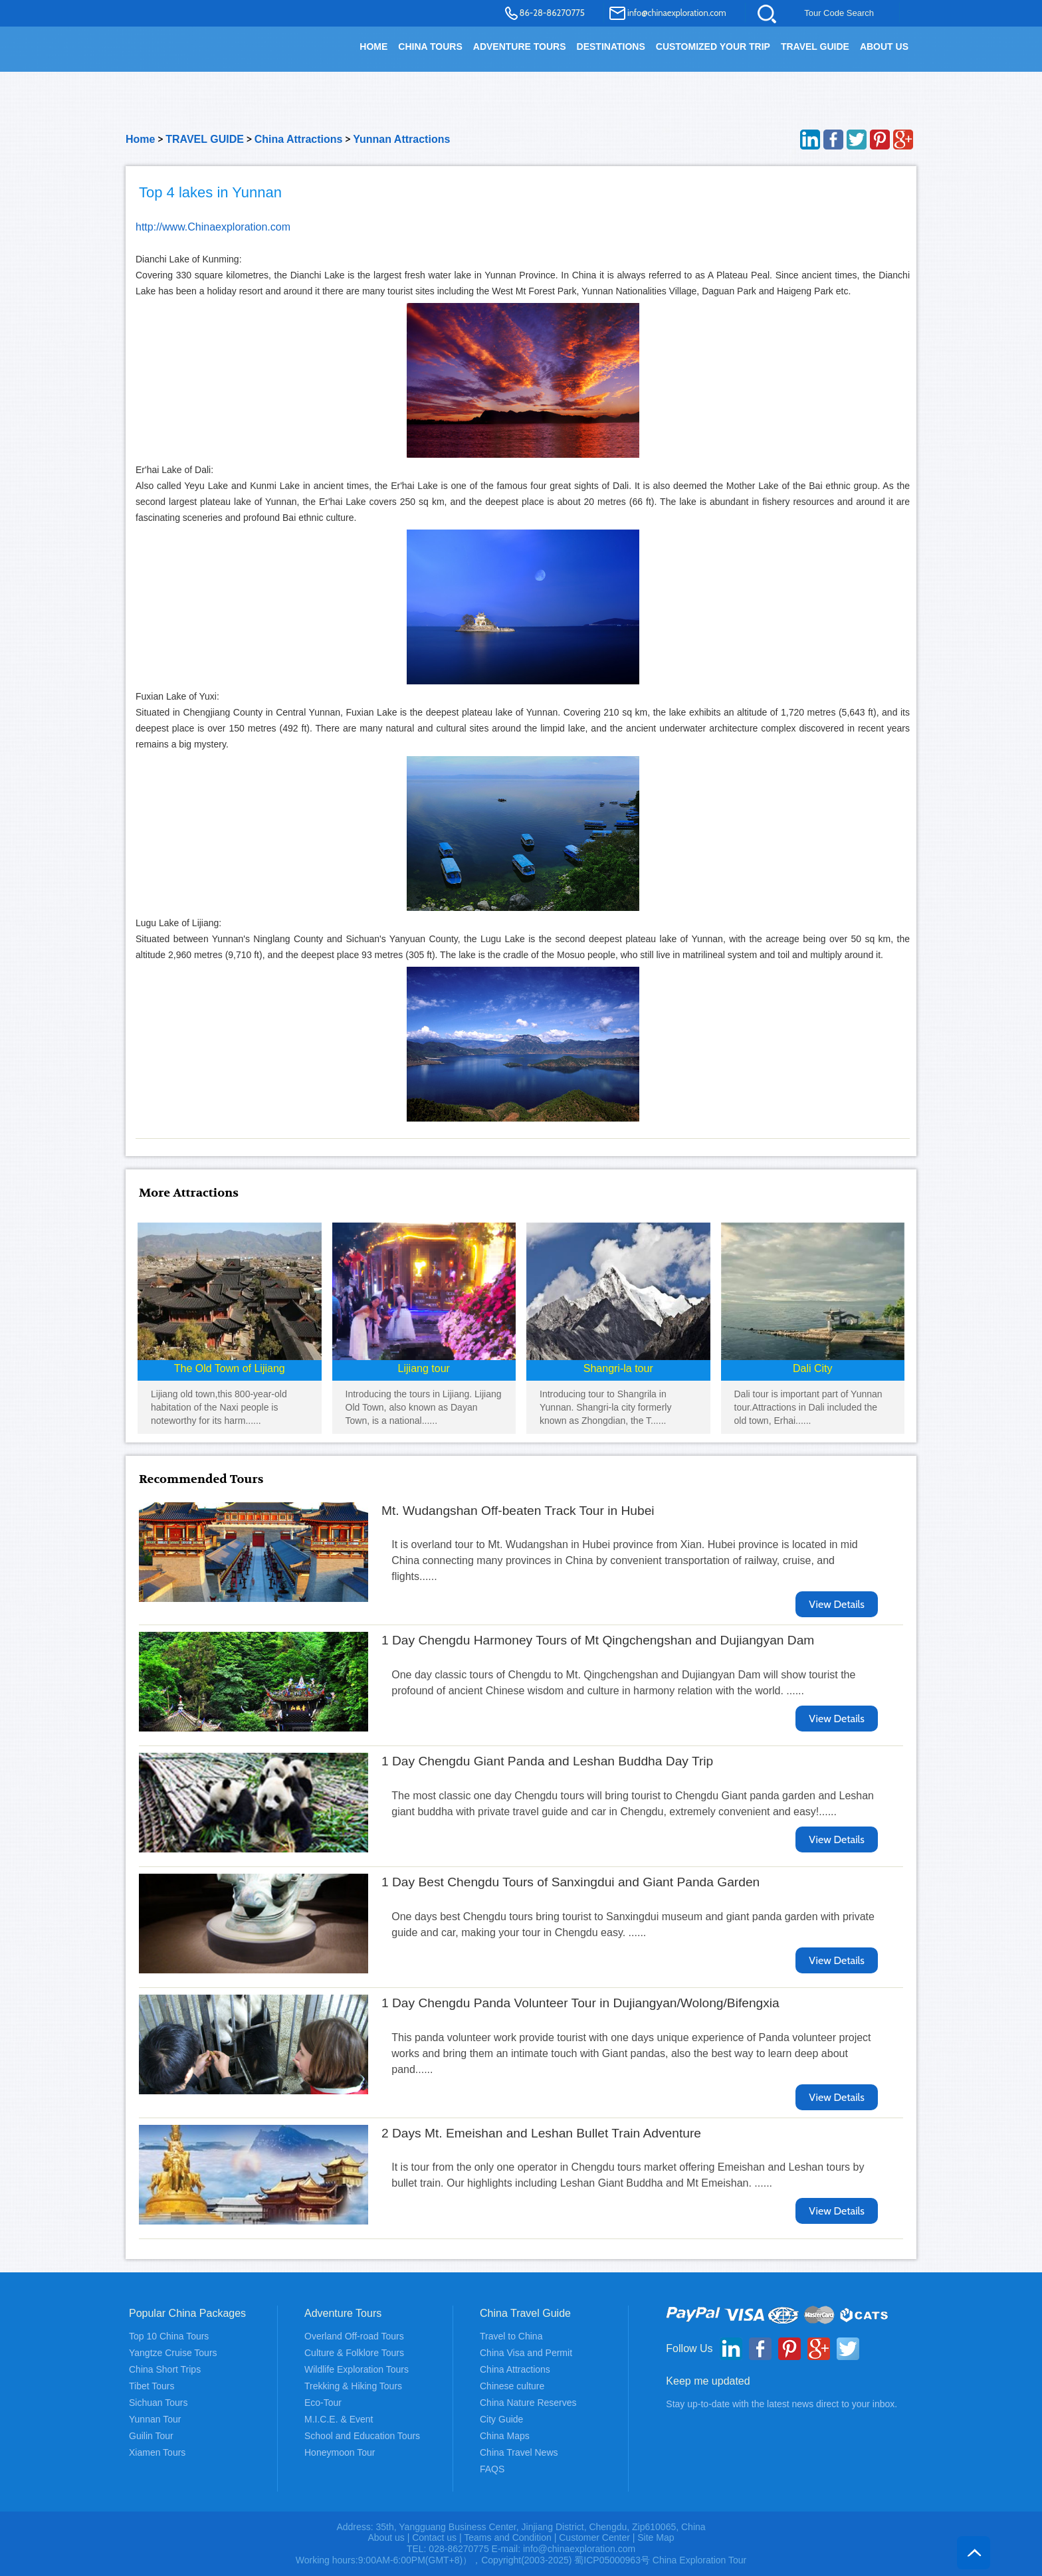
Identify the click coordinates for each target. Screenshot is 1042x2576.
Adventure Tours (519, 46)
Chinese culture (512, 2386)
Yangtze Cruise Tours (173, 2352)
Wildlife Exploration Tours (356, 2369)
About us (385, 2537)
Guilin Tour (151, 2435)
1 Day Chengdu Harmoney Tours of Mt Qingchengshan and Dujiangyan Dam (597, 1640)
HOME (373, 46)
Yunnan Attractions (401, 139)
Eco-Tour (323, 2402)
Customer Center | (598, 2537)
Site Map (655, 2537)
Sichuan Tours (158, 2402)
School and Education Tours (362, 2435)
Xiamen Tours (157, 2452)
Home (140, 139)
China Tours (430, 46)
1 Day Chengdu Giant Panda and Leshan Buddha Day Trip (547, 1761)
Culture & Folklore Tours (354, 2352)
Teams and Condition (508, 2537)
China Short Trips (165, 2369)
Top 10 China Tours (169, 2336)
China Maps (505, 2435)
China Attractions (299, 139)
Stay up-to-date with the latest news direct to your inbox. (781, 2404)
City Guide (501, 2419)
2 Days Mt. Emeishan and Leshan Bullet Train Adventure (541, 2133)
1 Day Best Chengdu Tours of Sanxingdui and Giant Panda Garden (570, 1882)
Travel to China (511, 2336)
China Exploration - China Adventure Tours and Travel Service (201, 54)
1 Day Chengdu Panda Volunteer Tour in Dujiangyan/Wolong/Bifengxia (580, 2003)
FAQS (492, 2469)
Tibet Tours (151, 2386)
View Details (837, 1604)
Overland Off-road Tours (354, 2336)
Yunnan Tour (155, 2419)
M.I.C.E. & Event (338, 2419)
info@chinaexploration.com (676, 12)
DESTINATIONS (611, 46)
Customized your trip (713, 46)
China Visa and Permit (526, 2352)
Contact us (434, 2537)
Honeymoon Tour (339, 2452)
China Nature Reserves (528, 2402)
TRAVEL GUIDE (815, 46)
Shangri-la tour (618, 1368)
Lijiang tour (424, 1368)
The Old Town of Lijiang (229, 1368)
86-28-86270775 (552, 12)
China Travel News (519, 2452)
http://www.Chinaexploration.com (213, 227)
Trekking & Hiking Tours (353, 2386)
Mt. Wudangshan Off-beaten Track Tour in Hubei (518, 1511)
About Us (884, 46)
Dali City (813, 1368)
